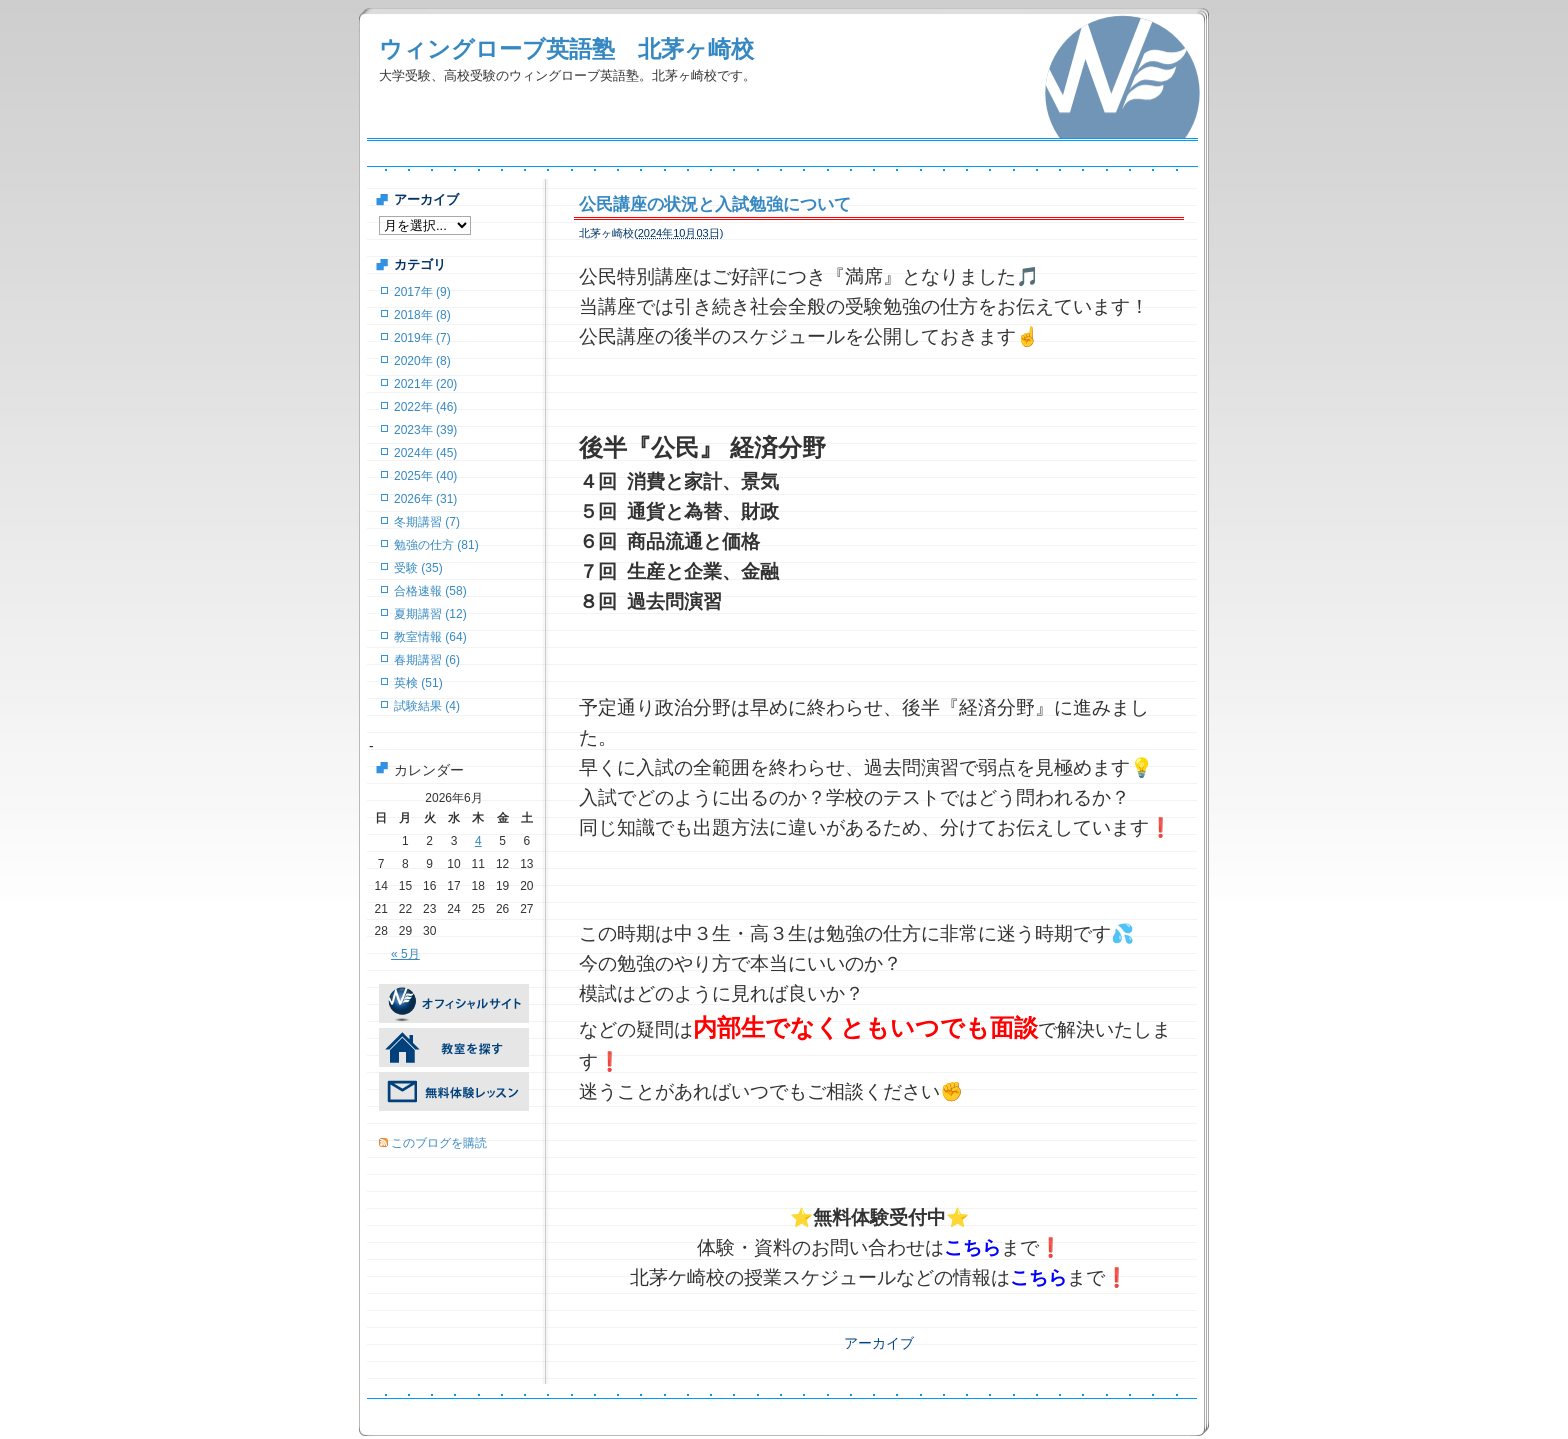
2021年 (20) (425, 384)
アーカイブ (879, 1343)
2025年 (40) (425, 476)
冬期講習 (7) (427, 522)
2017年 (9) (422, 292)
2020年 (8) (422, 361)
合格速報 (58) (430, 591)
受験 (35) (418, 568)
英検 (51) (418, 683)
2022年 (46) (425, 407)
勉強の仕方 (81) (436, 545)
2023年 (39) (425, 430)
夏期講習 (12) (430, 614)
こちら (972, 1247)
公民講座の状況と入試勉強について (715, 204)
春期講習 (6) (427, 660)
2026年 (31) (425, 499)
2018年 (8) (422, 315)
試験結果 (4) (427, 706)
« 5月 (405, 954)
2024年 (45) (425, 453)
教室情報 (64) (430, 637)
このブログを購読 (439, 1143)
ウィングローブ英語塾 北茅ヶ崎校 (566, 49)
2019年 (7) (422, 338)
